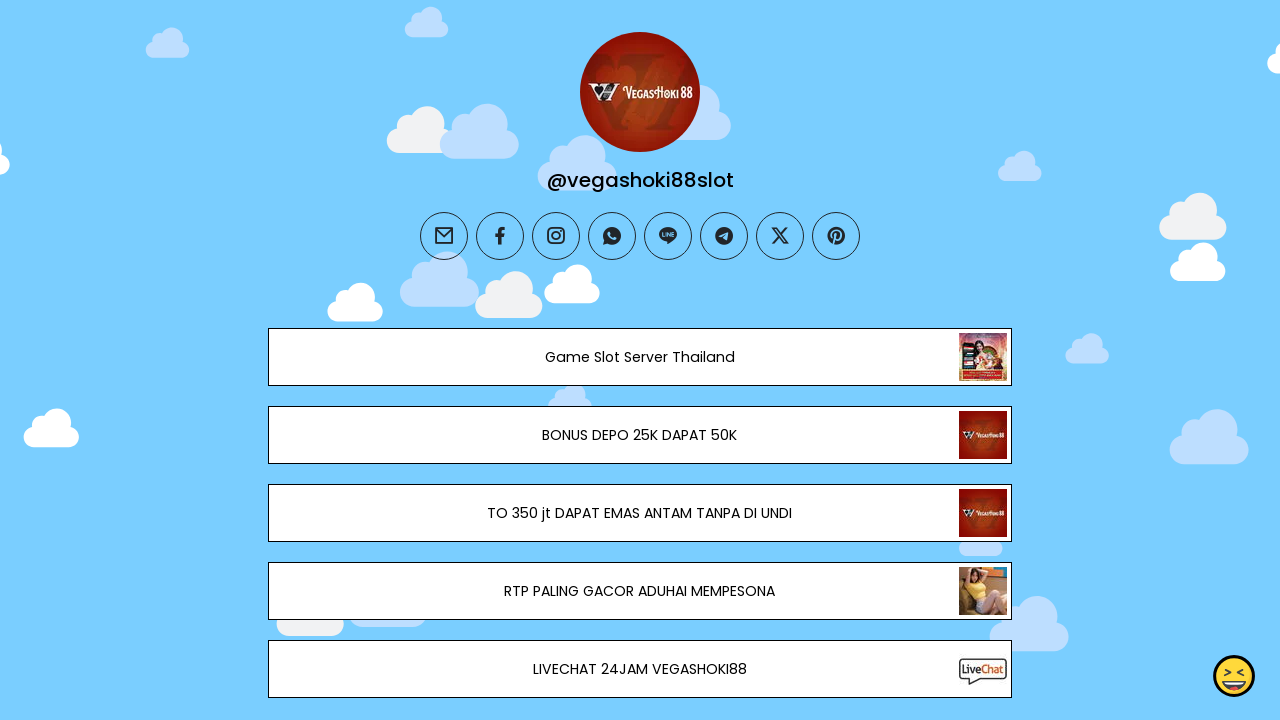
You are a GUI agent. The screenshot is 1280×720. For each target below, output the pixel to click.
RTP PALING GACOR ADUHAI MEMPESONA (639, 591)
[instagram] (556, 236)
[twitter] (780, 236)
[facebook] (500, 236)
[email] (444, 236)
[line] (668, 236)
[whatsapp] (612, 236)
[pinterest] (836, 236)
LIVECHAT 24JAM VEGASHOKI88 (640, 669)
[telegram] (724, 236)
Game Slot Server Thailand (640, 357)
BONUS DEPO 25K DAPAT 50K (639, 435)
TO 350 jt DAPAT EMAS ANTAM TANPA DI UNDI (639, 513)
